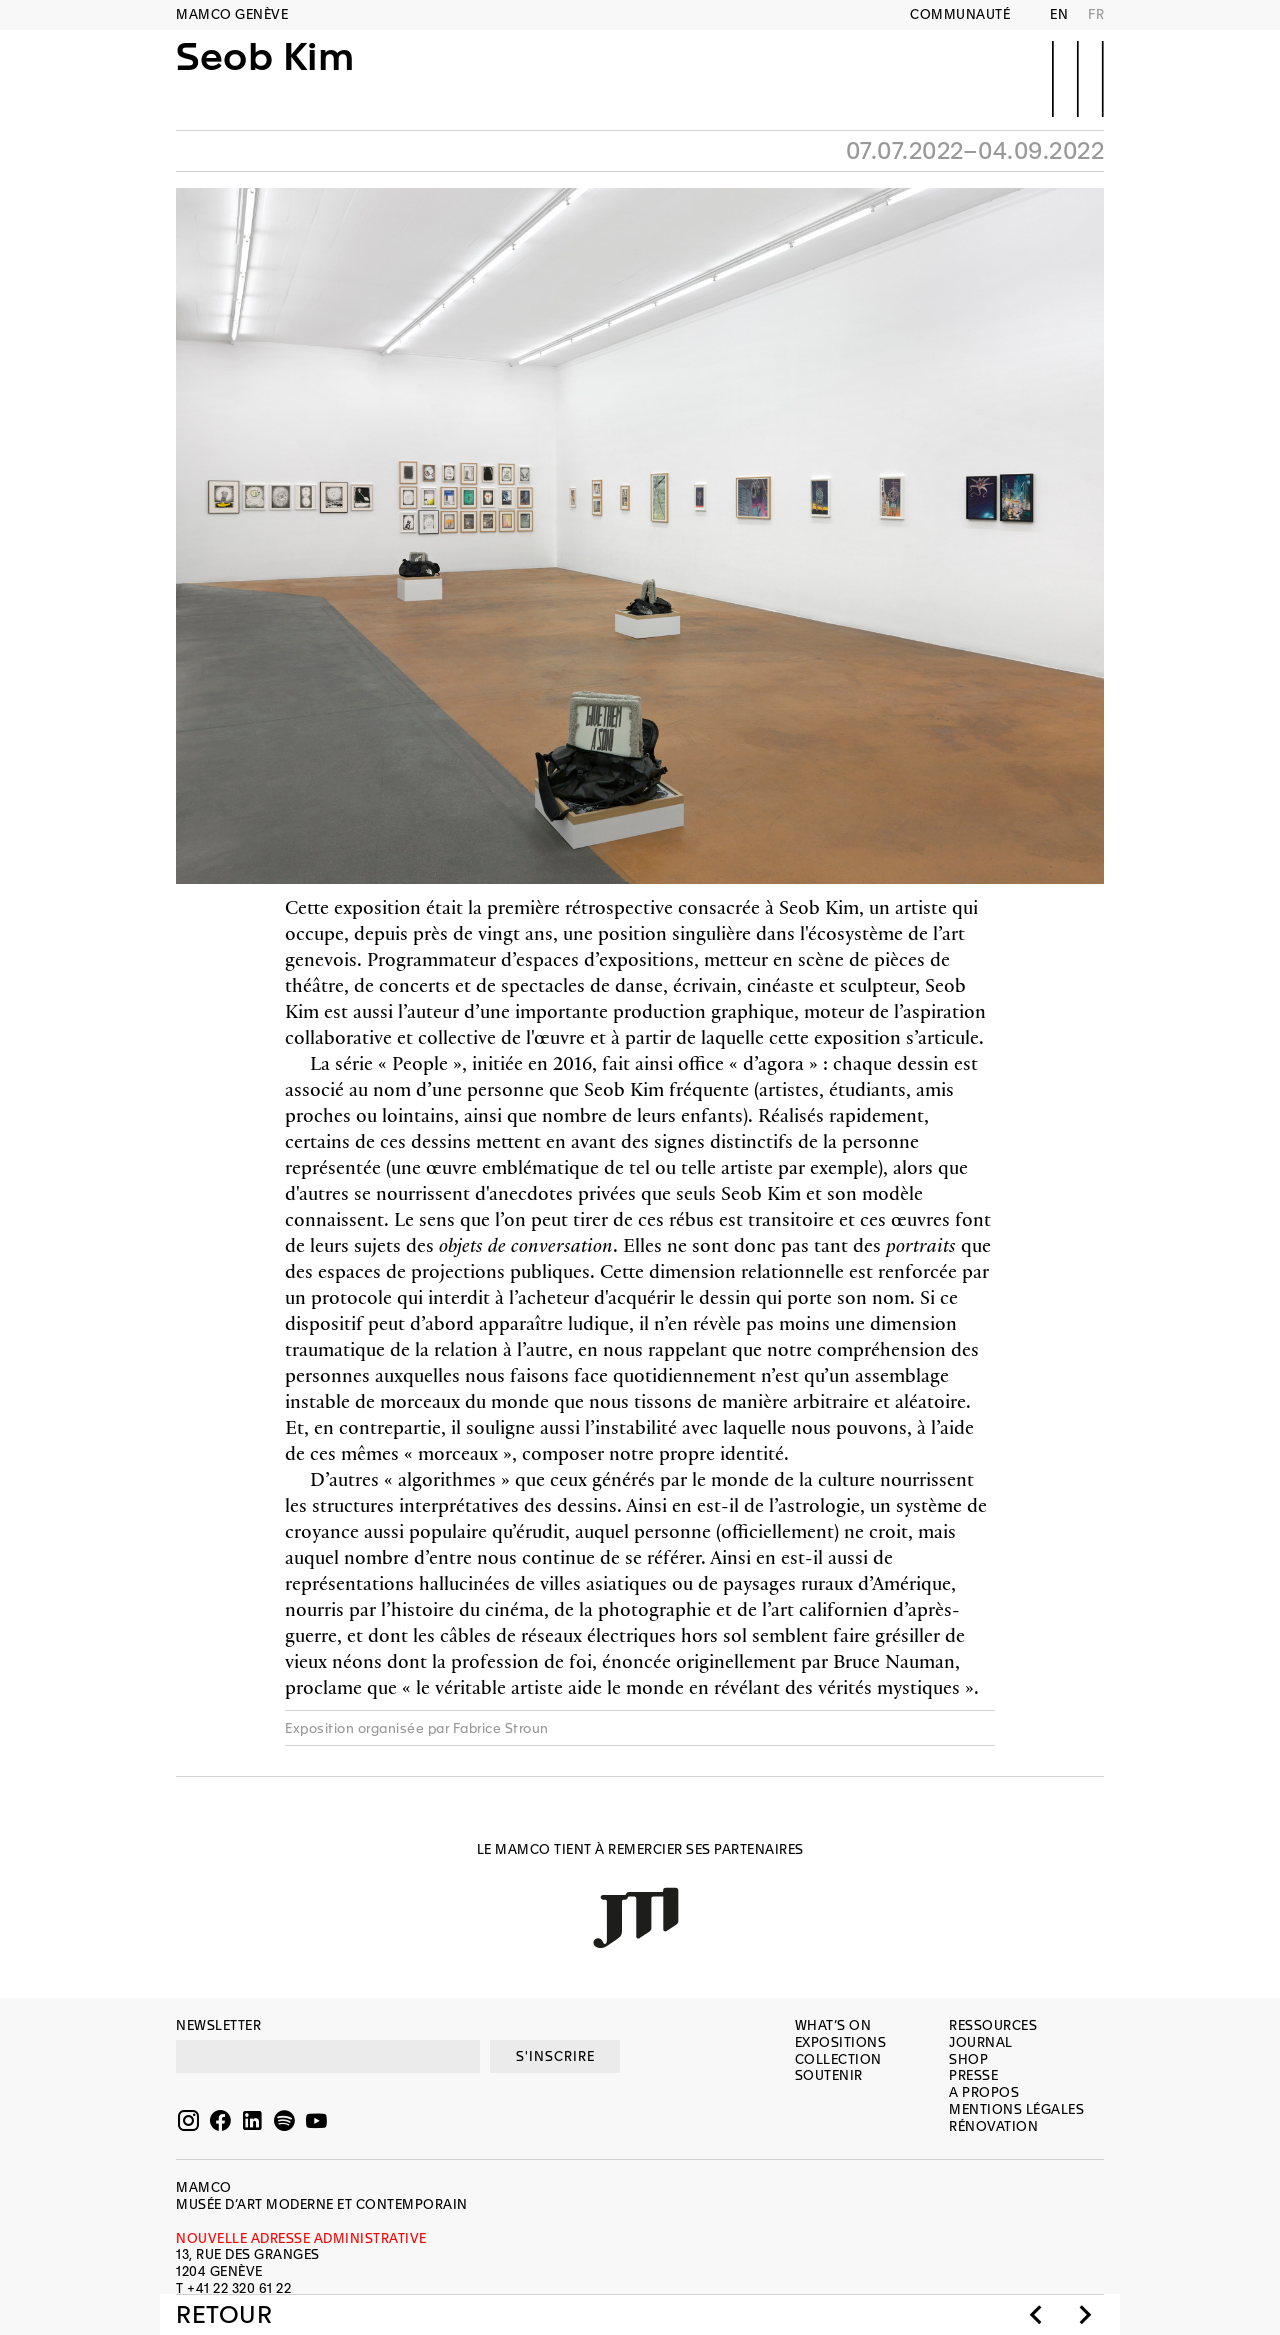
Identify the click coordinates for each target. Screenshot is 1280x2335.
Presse (973, 2075)
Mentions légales (1016, 2109)
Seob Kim (265, 77)
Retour (224, 2315)
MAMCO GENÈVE (232, 14)
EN (1059, 14)
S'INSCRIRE (555, 2056)
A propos (984, 2092)
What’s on (833, 2025)
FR (1096, 14)
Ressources (993, 2025)
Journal (981, 2042)
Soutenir (829, 2075)
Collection (838, 2059)
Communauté (960, 14)
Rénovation (993, 2126)
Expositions (841, 2042)
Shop (968, 2059)
